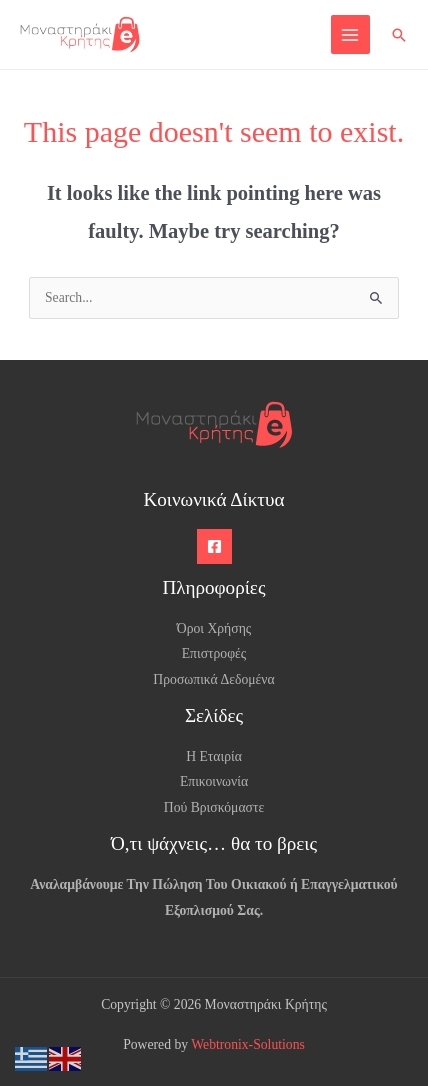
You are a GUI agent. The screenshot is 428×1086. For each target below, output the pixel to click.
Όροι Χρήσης (214, 628)
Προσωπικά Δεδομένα (213, 679)
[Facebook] (214, 546)
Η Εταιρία (214, 756)
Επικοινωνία (214, 781)
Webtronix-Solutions (248, 1044)
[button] (399, 35)
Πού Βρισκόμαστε (214, 807)
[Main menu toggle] (350, 34)
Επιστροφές (214, 653)
